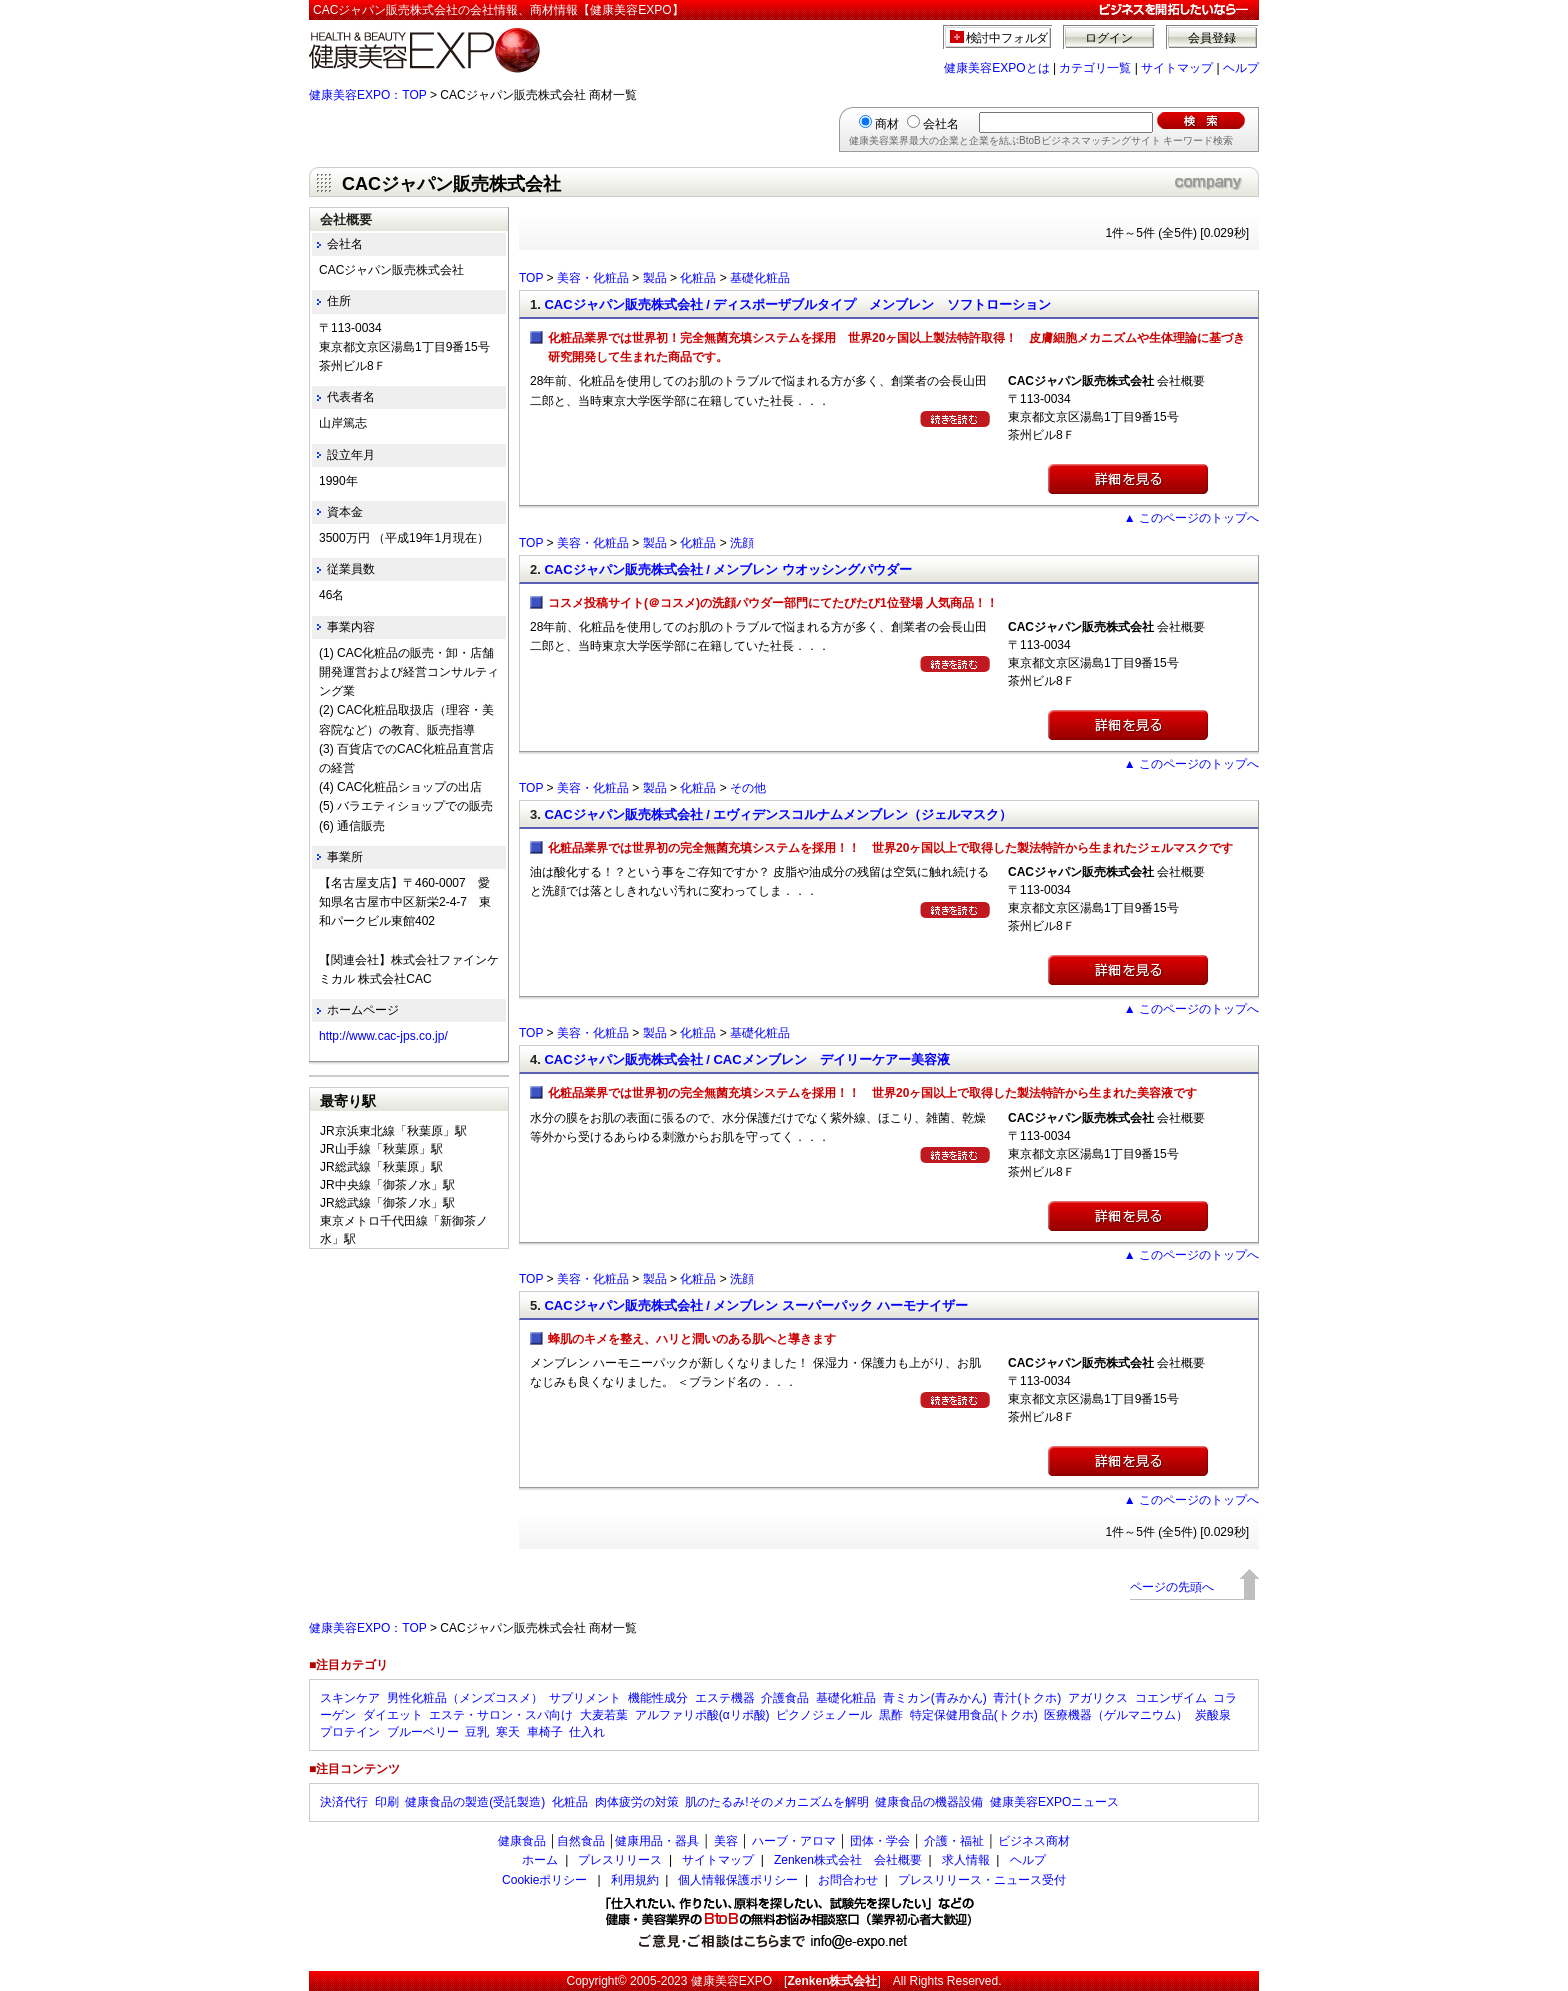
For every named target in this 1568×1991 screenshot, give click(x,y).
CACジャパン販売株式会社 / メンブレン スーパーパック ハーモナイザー (755, 1305)
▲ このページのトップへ (1191, 518)
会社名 (941, 124)
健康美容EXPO (731, 1981)
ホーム (540, 1860)
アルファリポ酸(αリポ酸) (702, 1715)
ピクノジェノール (824, 1715)
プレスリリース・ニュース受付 (982, 1880)
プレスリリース (620, 1860)
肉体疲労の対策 (637, 1802)
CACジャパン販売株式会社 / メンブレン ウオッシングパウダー (728, 569)
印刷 (387, 1802)
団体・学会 (880, 1841)
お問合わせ (848, 1880)
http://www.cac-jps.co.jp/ (383, 1036)
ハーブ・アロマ (794, 1841)
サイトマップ (1177, 68)
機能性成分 (658, 1698)
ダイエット (393, 1715)
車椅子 (545, 1732)
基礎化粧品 (760, 278)
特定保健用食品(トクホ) (974, 1715)
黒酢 (891, 1715)
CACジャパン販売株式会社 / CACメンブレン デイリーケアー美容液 (746, 1059)
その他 (748, 788)
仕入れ (587, 1732)
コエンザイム (1171, 1698)
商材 (887, 124)
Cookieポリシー (544, 1880)
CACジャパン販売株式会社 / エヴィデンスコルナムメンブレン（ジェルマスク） (778, 814)
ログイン (1109, 38)
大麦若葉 (604, 1715)
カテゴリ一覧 (1095, 68)
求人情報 (966, 1860)
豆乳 (477, 1732)
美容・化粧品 (593, 278)
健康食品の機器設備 (929, 1802)
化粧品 (698, 278)
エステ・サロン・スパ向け (501, 1715)
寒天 (508, 1732)
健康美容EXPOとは (996, 68)
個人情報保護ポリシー (738, 1880)
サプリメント (585, 1698)
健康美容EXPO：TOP (368, 95)
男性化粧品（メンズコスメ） (465, 1698)
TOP (531, 278)
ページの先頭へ (1172, 1587)
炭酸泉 (1213, 1715)
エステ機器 (725, 1698)
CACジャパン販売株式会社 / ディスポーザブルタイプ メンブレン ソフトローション (797, 304)
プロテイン (350, 1732)
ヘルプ (1241, 68)
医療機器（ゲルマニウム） (1116, 1715)
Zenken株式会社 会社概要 (848, 1860)
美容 (726, 1841)
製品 (655, 278)
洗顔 (742, 543)
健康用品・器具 (657, 1841)
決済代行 (344, 1802)
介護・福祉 (954, 1841)
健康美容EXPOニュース (1054, 1802)
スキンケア (350, 1698)
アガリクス (1098, 1698)
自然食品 (581, 1841)
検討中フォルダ (1007, 38)
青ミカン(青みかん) (935, 1698)
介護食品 (785, 1698)
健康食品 (522, 1841)
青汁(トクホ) (1027, 1698)
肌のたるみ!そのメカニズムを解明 (776, 1802)
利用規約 (635, 1880)
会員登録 (1212, 38)
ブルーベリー (423, 1732)
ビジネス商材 (1034, 1841)
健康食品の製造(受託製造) (475, 1802)
